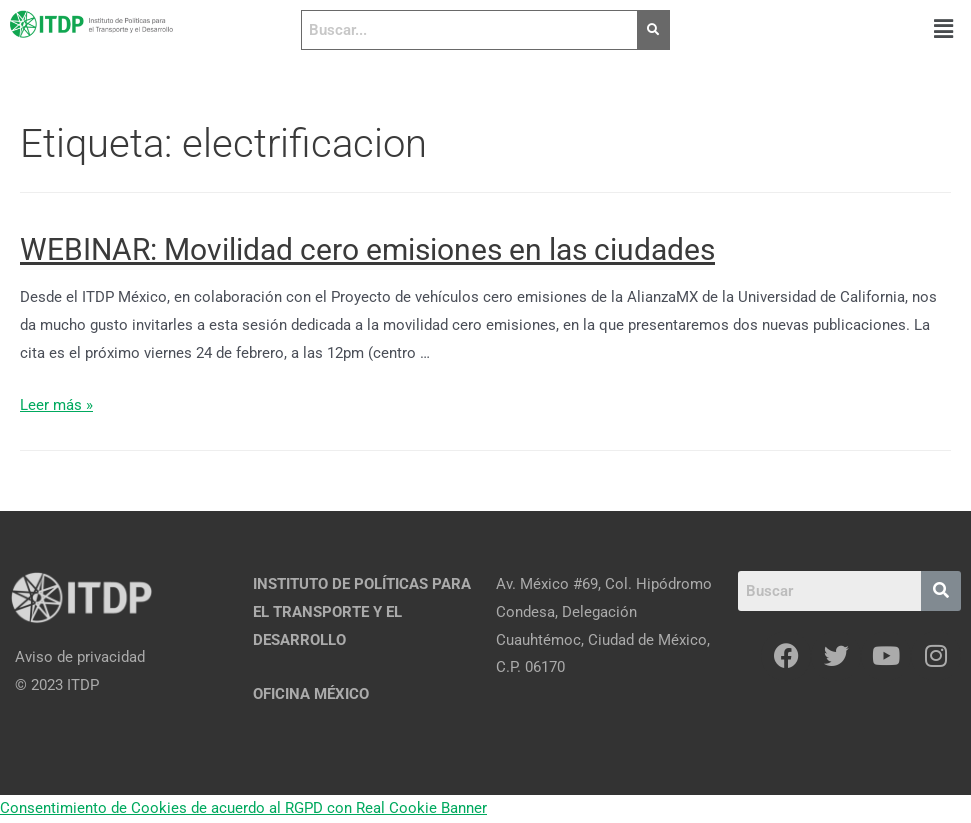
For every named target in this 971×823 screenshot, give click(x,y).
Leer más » (56, 405)
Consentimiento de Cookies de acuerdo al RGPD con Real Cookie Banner (243, 808)
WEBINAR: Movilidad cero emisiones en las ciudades (367, 249)
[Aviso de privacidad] (121, 658)
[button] (944, 29)
